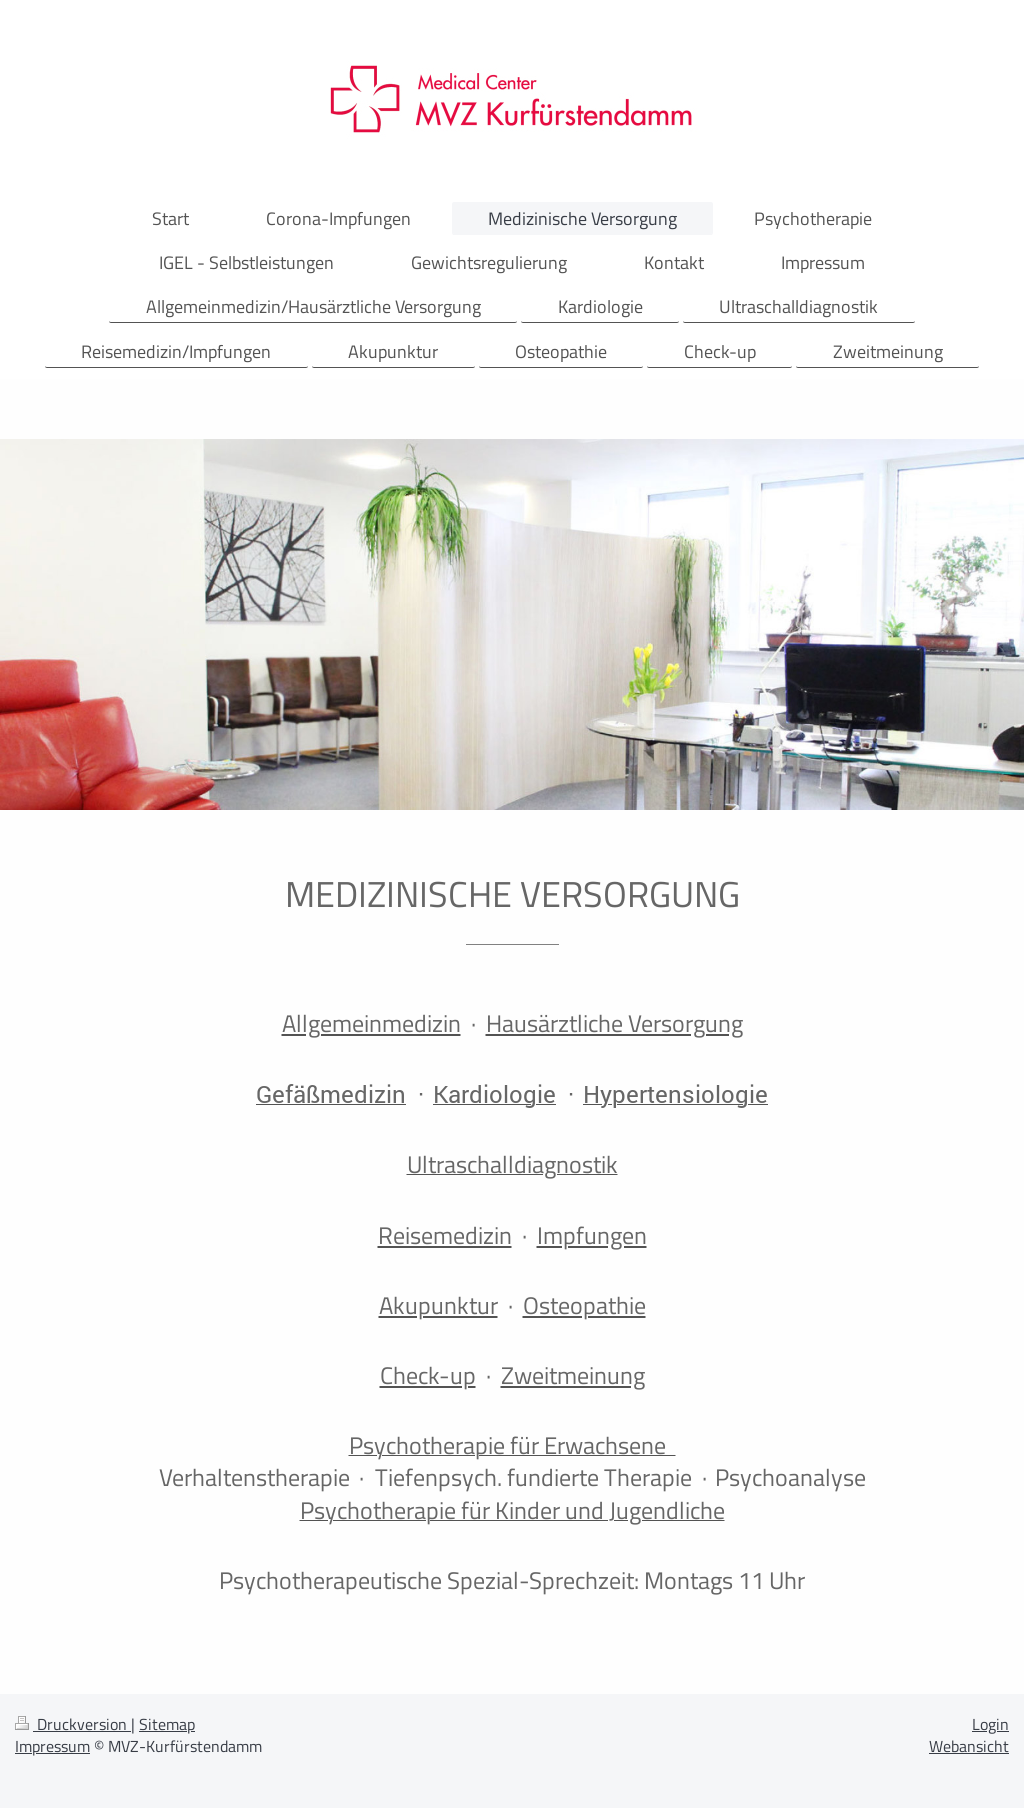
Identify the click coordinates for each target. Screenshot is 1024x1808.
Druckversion (73, 1724)
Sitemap (167, 1724)
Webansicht (969, 1746)
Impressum (52, 1746)
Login (990, 1724)
